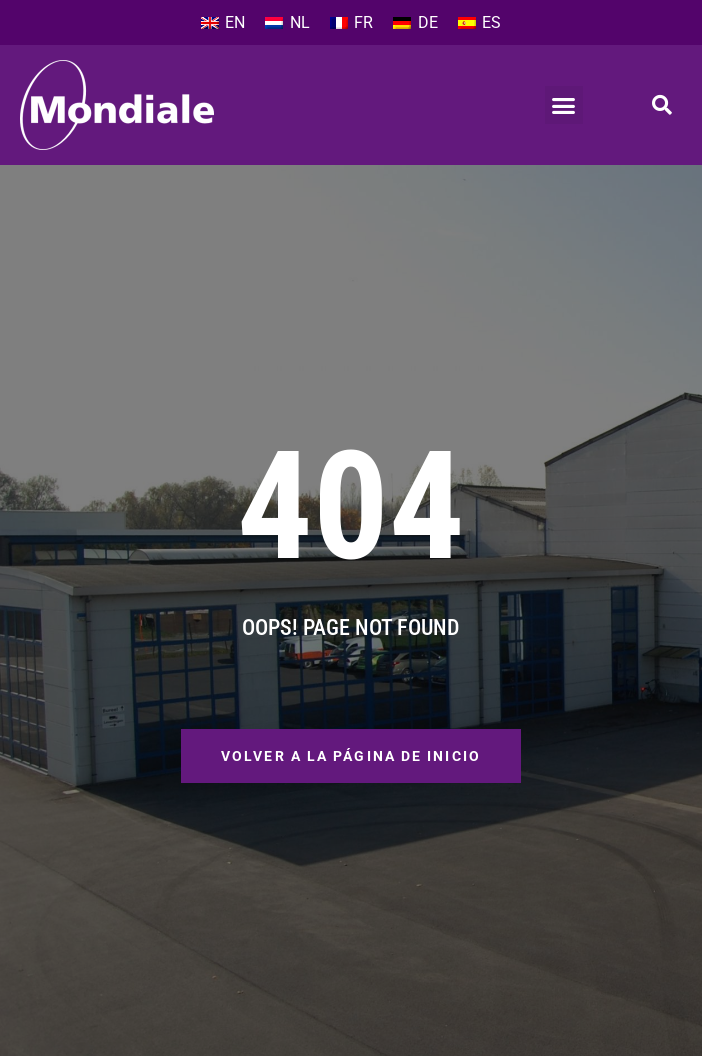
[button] (564, 105)
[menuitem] (223, 23)
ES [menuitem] (491, 22)
